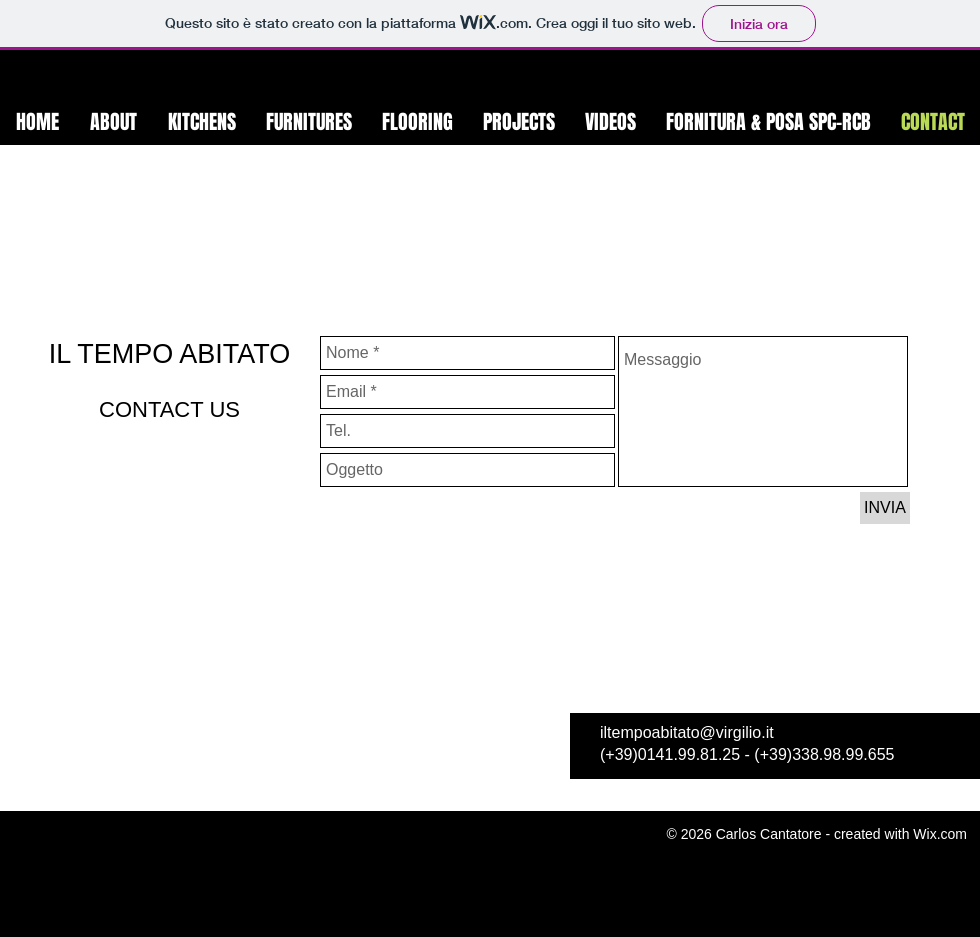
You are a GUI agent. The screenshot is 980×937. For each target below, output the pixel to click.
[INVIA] (885, 508)
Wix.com (940, 834)
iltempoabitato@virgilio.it (687, 732)
